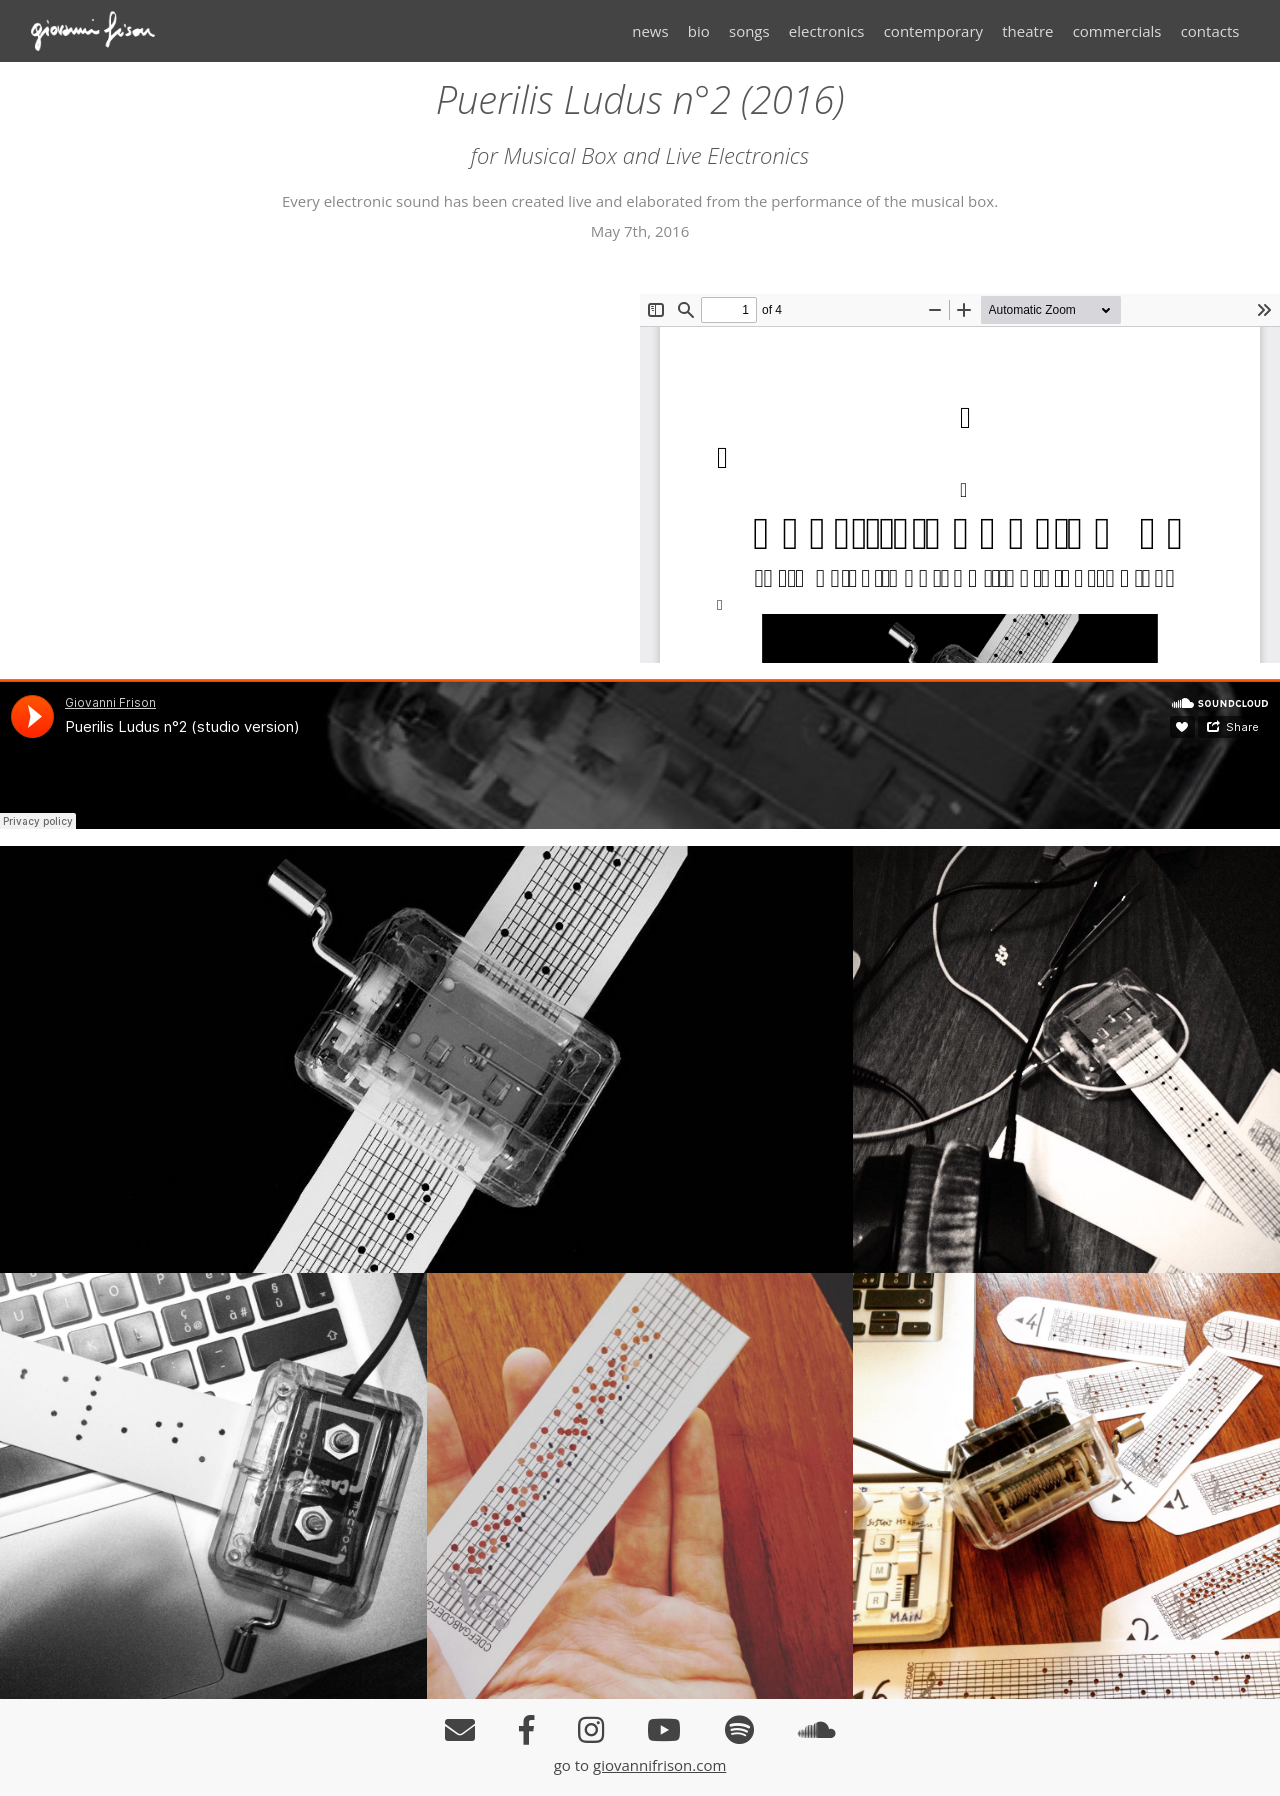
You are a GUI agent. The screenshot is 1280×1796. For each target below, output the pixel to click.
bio (699, 31)
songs (749, 31)
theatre (1027, 31)
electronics (827, 31)
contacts (1210, 31)
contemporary (933, 31)
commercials (1117, 31)
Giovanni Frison (106, 31)
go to (573, 1765)
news (650, 31)
